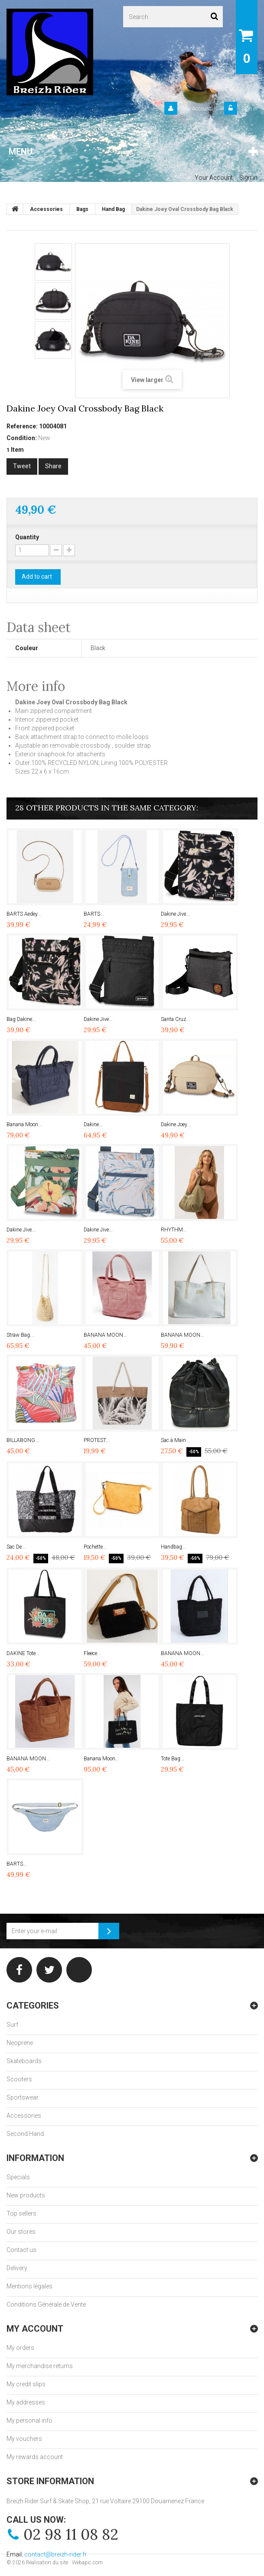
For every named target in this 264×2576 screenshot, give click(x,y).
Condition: (22, 437)
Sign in (248, 109)
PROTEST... (97, 1440)
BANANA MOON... (105, 1335)
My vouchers (24, 2438)
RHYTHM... (174, 1230)
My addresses (26, 2402)
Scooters (19, 2079)
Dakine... (93, 1124)
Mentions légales (29, 2286)
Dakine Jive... (175, 914)
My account (35, 2328)
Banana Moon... (24, 1124)
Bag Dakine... (21, 1019)
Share (53, 466)
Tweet (22, 466)
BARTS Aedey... (24, 914)
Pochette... (95, 1547)
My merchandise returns (40, 2365)
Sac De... (16, 1547)
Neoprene (20, 2042)
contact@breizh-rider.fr (55, 2554)
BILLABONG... (23, 1440)
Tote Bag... (172, 1759)
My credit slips (26, 2384)
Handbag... (173, 1547)
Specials (18, 2177)
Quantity (27, 537)
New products (26, 2195)
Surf (12, 2024)
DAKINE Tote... (23, 1653)
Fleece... (92, 1653)
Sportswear (23, 2097)
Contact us (21, 2249)
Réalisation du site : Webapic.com (64, 2563)
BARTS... (94, 914)
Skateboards (24, 2061)
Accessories (24, 2115)
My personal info (29, 2420)
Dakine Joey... (176, 1124)
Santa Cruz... (175, 1019)
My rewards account (35, 2456)
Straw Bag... (20, 1335)
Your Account (195, 109)
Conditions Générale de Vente (46, 2304)
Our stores (21, 2231)
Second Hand (25, 2133)
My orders (20, 2347)
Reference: (22, 426)
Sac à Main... (175, 1440)
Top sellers (21, 2213)
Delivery (17, 2268)
